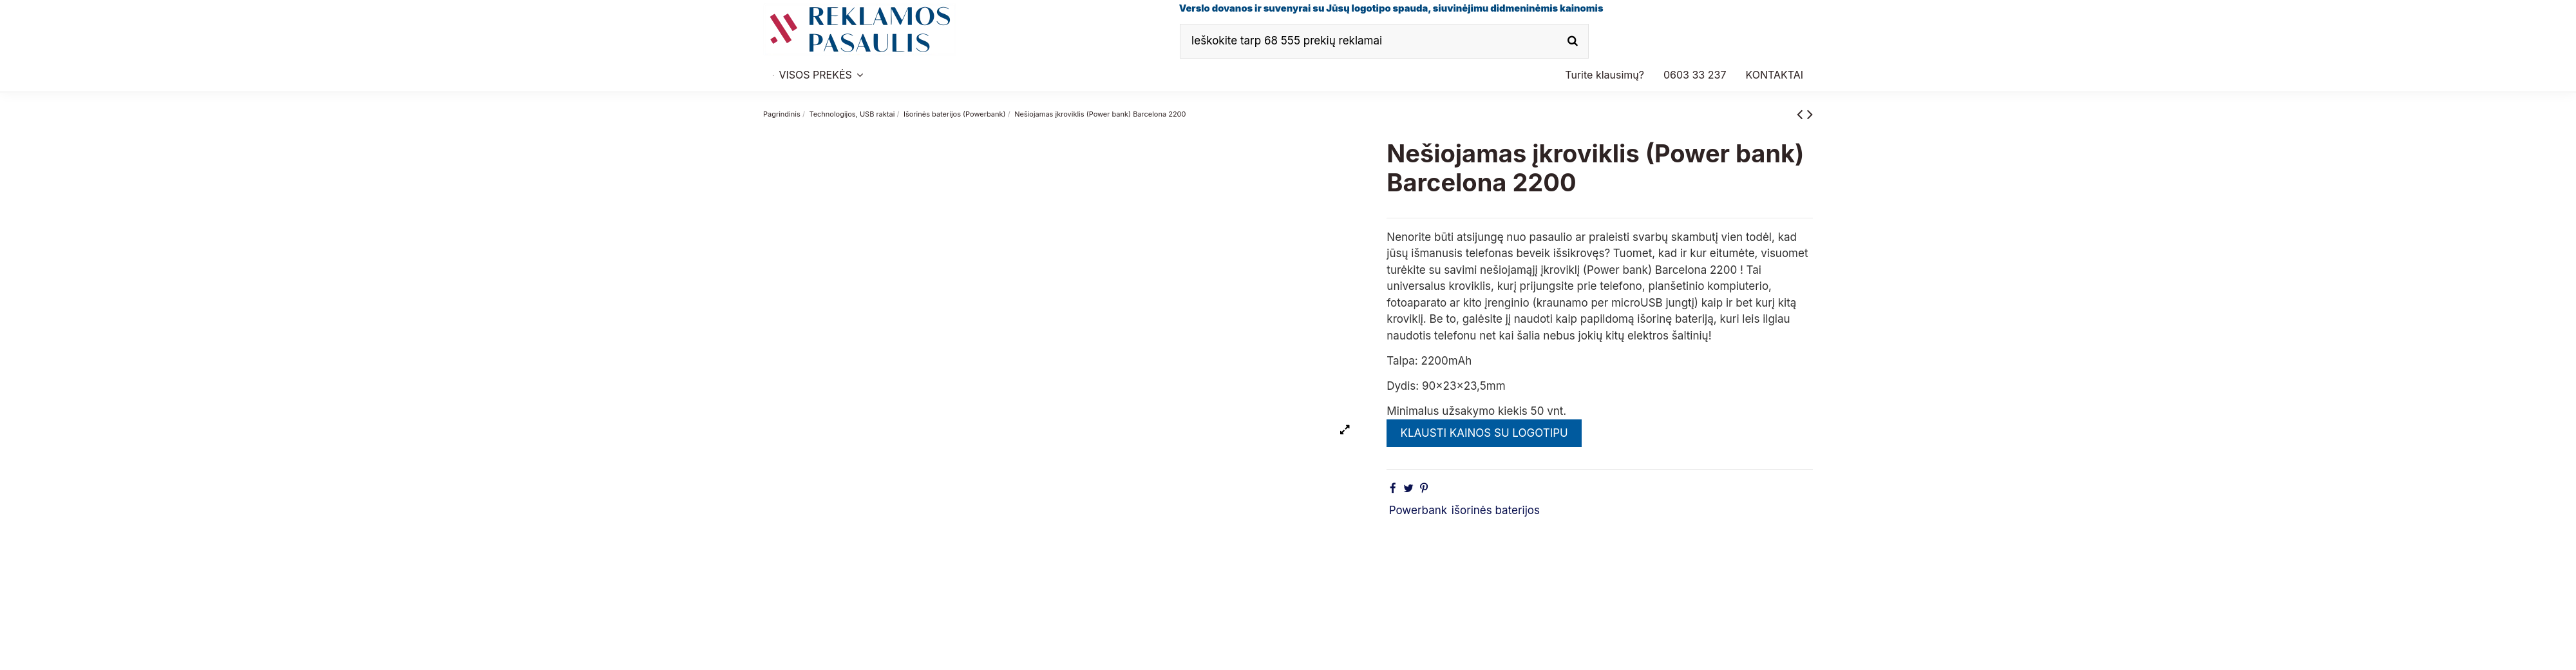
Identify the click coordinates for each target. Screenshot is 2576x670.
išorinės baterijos (1496, 510)
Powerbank (1418, 510)
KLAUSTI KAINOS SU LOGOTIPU (1484, 432)
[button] (1695, 75)
